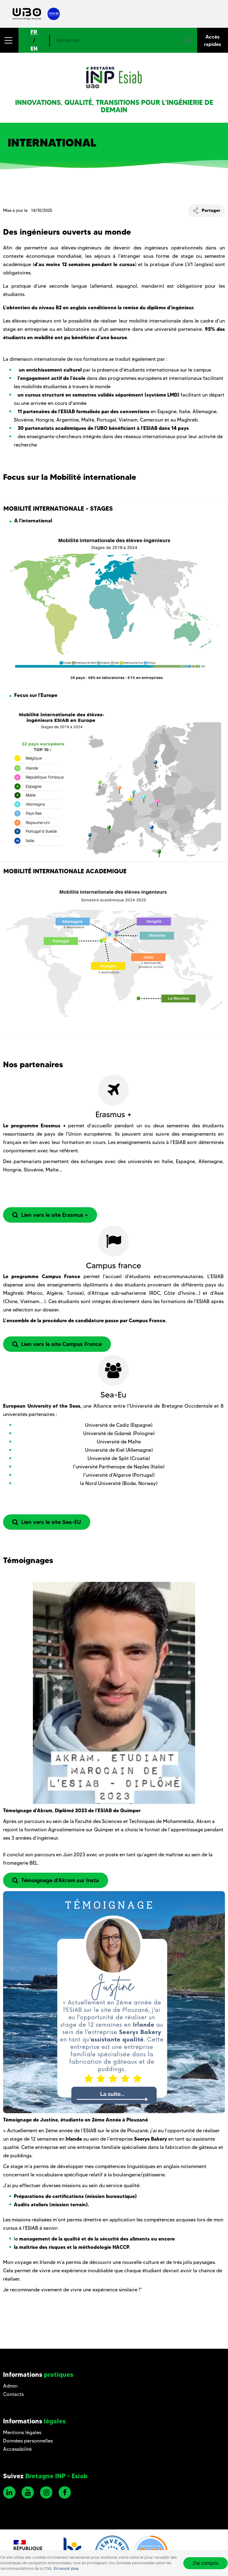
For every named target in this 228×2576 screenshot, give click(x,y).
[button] (9, 40)
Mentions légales (22, 2432)
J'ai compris (205, 2563)
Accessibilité (17, 2449)
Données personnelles (28, 2441)
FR (34, 31)
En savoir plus (66, 2568)
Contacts (13, 2394)
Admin (10, 2386)
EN (34, 48)
